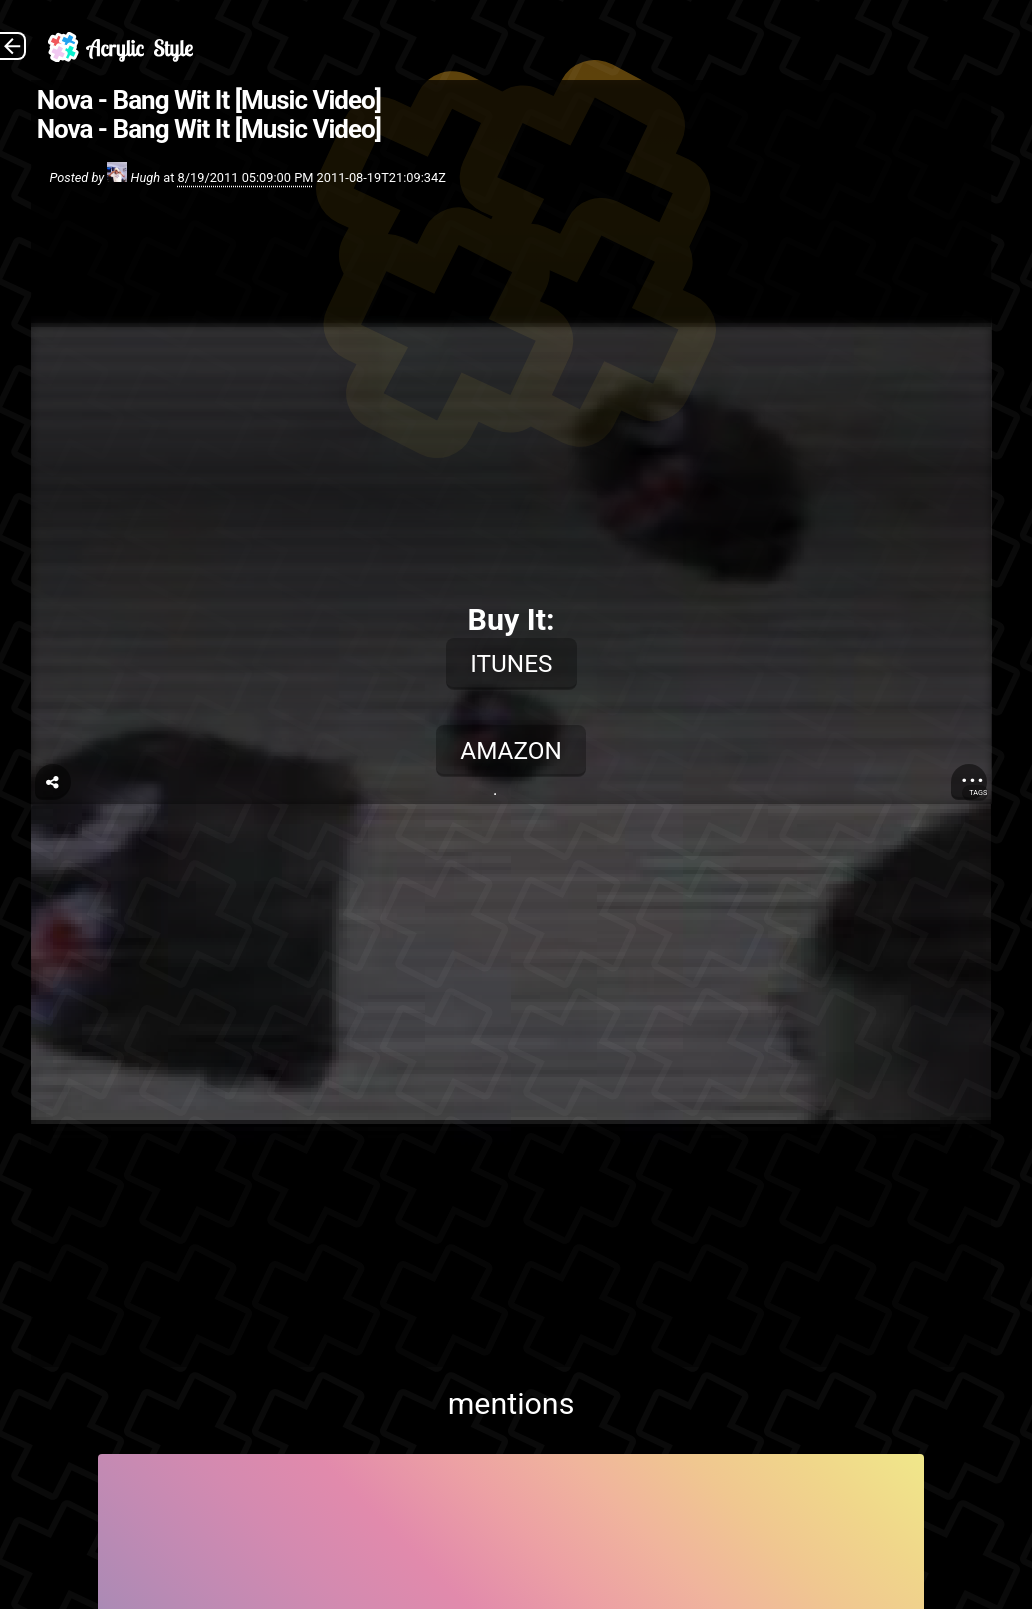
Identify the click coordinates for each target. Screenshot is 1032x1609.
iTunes (511, 663)
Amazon (511, 750)
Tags (978, 792)
